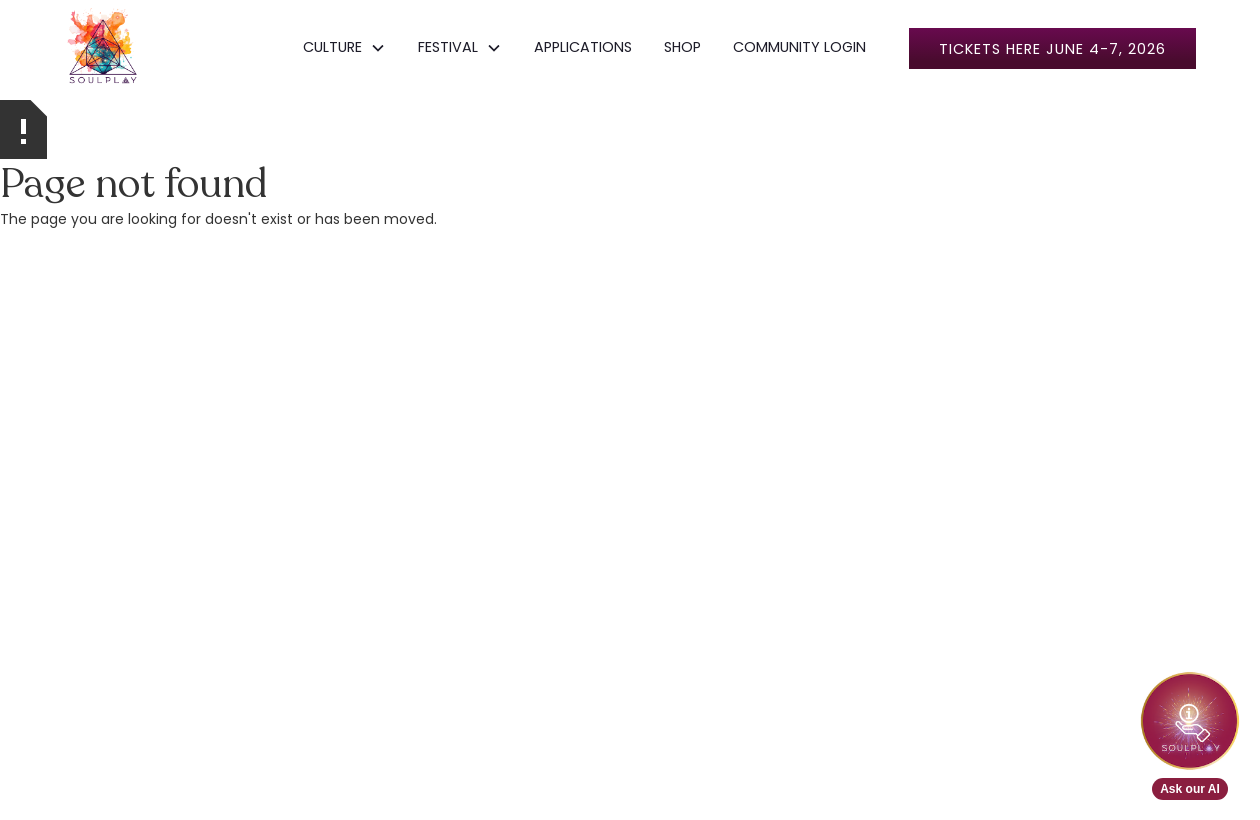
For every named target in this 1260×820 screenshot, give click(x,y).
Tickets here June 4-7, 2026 (1052, 49)
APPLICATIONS (583, 47)
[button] (344, 48)
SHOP (682, 47)
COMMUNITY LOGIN (799, 47)
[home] (103, 48)
